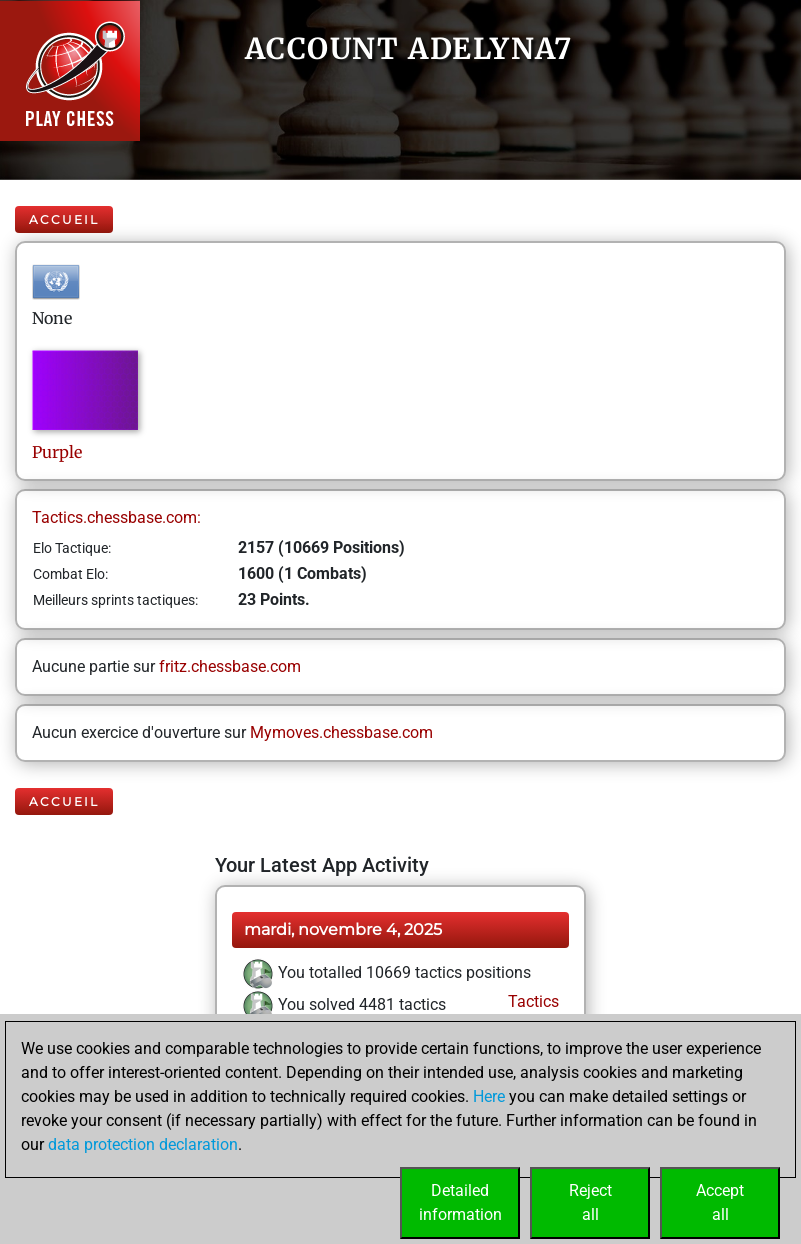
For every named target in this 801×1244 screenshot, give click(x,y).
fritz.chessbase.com (230, 666)
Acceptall (720, 1202)
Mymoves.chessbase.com (341, 732)
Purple (59, 452)
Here (489, 1096)
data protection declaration (143, 1144)
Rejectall (590, 1202)
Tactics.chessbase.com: (116, 517)
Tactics (531, 1001)
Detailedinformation (460, 1202)
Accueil (64, 219)
